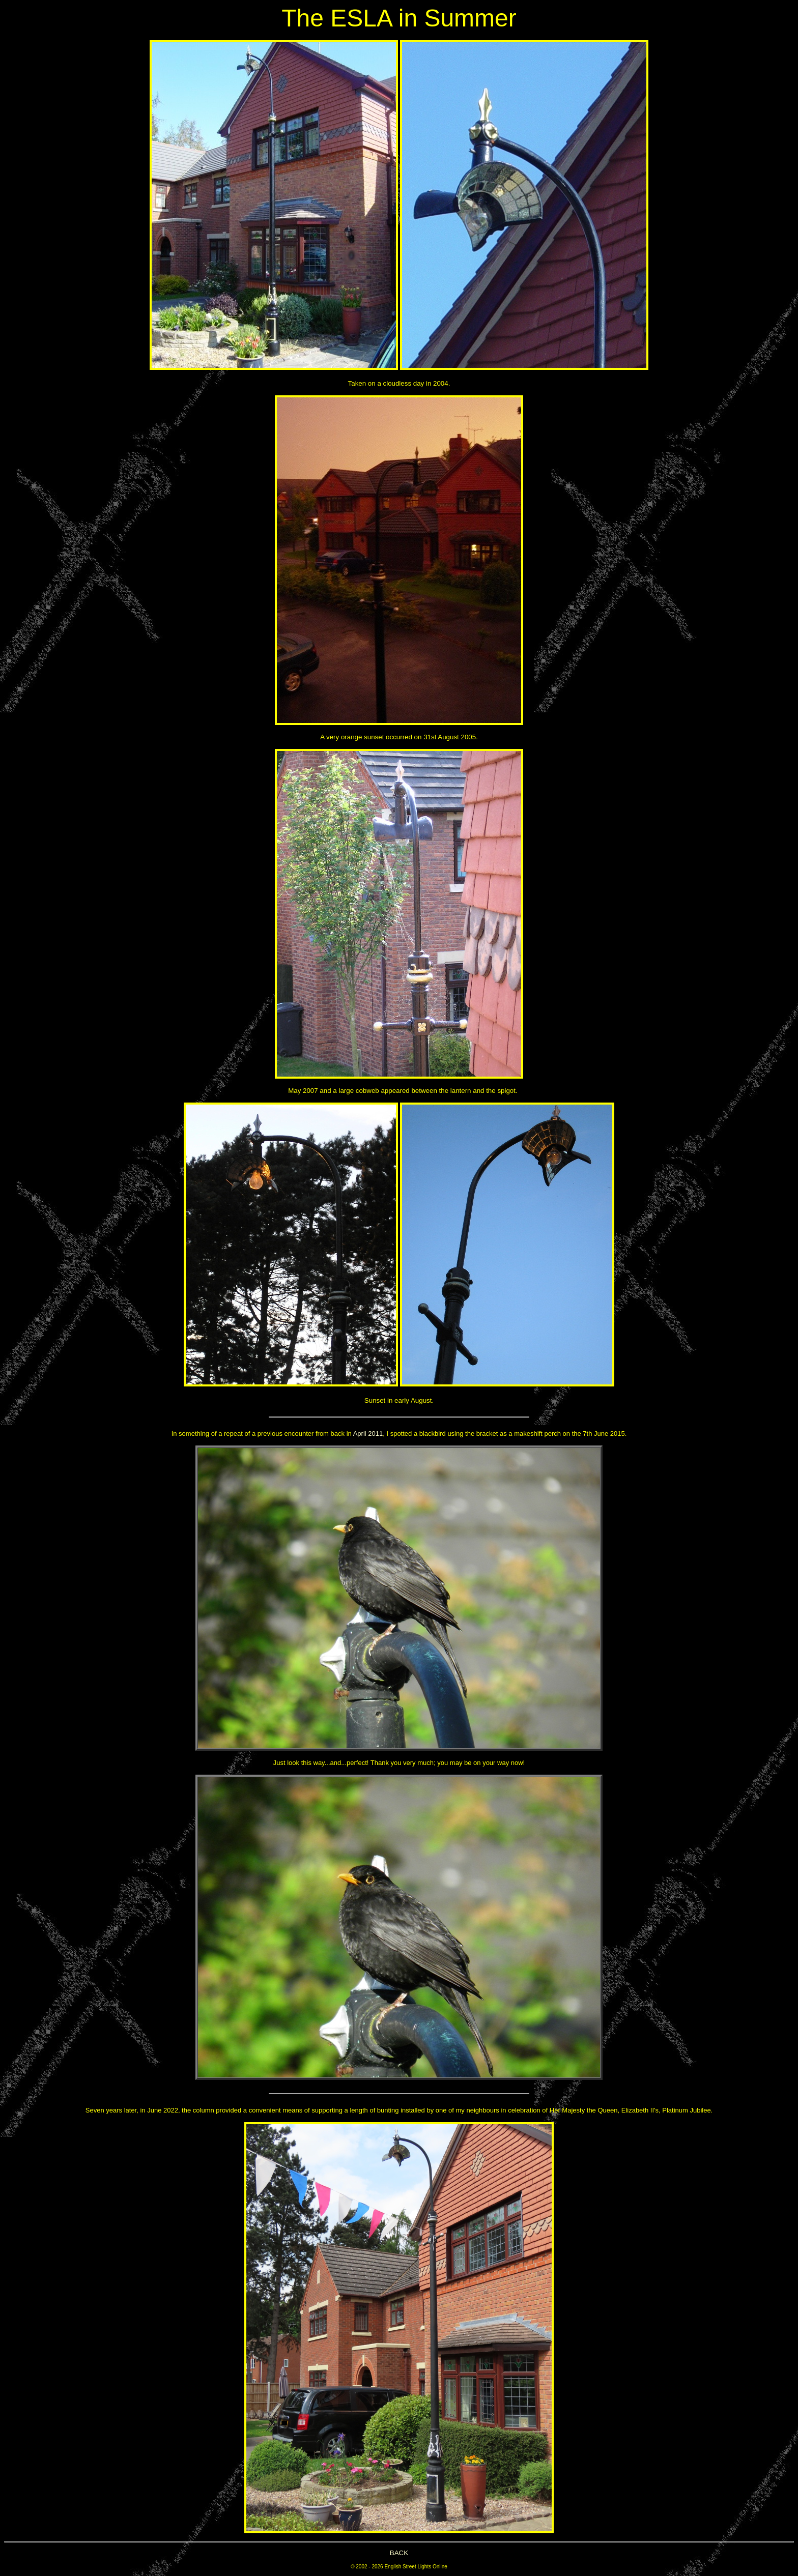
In (174, 1433)
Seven (95, 2110)
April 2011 (368, 1433)
